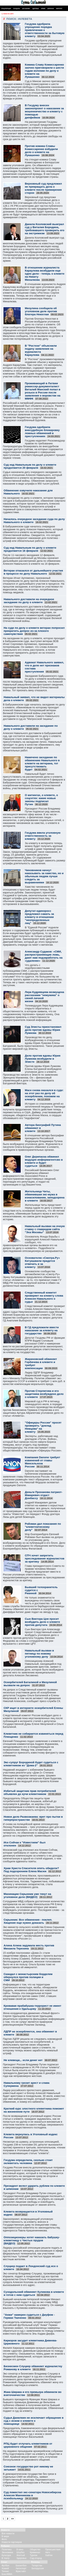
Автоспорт (21, 2568)
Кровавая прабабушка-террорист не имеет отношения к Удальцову (32, 2007)
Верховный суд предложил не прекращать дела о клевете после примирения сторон (43, 188)
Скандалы (16, 8)
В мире (5, 2536)
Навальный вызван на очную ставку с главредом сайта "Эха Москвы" (45, 1229)
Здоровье (35, 8)
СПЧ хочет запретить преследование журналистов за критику (44, 1558)
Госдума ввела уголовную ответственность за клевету (42, 835)
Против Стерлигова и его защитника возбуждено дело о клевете (44, 1393)
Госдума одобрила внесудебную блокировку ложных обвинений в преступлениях (42, 431)
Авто (47, 2552)
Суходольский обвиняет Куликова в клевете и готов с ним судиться (34, 2293)
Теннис (5, 2571)
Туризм (33, 2555)
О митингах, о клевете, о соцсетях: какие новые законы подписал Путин (41, 799)
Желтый (21, 2555)
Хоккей (5, 2568)
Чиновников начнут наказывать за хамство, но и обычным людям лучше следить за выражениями (44, 876)
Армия (43, 8)
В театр (5, 2558)
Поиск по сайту (7, 14)
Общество (35, 2549)
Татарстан (37, 2565)
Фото (4, 2539)
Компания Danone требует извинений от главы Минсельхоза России (42, 1462)
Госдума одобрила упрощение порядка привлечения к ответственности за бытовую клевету (44, 30)
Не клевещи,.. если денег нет (23, 2060)
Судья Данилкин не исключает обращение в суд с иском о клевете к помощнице (33, 2420)
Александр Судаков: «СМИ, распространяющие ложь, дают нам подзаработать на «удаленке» (44, 956)
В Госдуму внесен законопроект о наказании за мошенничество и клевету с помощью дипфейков (44, 111)
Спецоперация (6, 8)
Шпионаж (50, 8)
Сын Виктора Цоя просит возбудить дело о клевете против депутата (42, 1621)
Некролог (59, 8)
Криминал (35, 2552)
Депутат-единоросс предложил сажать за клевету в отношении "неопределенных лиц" (39, 917)
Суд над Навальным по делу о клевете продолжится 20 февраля (30, 466)
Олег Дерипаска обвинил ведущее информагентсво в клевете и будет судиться (44, 1161)
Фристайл (21, 2571)
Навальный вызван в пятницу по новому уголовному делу (39, 1653)
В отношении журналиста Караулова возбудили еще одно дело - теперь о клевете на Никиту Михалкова (44, 273)
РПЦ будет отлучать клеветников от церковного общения (28, 2445)
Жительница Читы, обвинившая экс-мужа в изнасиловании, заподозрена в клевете (44, 1196)
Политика (7, 2549)
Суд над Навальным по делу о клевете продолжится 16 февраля (30, 549)
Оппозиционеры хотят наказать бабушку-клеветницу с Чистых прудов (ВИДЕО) (32, 2240)
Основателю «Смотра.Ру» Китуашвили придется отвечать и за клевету (42, 1262)
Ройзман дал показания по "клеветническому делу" (43, 1526)
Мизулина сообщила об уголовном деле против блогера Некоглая (41, 311)
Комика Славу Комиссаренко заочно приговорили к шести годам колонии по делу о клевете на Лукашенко (44, 70)
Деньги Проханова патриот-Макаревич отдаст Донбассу (43, 1495)
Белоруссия (38, 2568)
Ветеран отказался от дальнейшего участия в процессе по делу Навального (33, 572)
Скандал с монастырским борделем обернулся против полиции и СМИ (28, 1977)
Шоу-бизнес (26, 8)
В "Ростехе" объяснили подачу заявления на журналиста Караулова (41, 350)
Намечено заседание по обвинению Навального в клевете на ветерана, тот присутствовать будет (42, 763)
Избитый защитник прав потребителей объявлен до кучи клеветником (30, 1792)
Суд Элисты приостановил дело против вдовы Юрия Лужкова (43, 1029)
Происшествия (52, 2549)
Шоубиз (20, 2552)
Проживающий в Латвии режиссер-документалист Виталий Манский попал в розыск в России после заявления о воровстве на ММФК (42, 391)
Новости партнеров (12, 2542)
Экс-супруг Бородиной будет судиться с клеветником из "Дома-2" (31, 1764)
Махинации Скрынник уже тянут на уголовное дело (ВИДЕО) (27, 1895)
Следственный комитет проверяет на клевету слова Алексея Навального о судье (44, 1297)
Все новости (8, 2533)
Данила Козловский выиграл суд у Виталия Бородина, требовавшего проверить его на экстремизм (44, 229)
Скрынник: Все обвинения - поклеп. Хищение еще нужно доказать (28, 1921)
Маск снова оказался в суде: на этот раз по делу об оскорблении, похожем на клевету (44, 1095)
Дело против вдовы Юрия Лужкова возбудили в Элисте (42, 1058)
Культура (6, 2555)
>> (12, 2518)
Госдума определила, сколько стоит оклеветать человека (28, 2161)
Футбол (5, 2565)
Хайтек (48, 2555)
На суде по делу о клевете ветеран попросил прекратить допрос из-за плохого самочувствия (34, 630)
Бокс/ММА (7, 2574)
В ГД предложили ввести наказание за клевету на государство (42, 1330)
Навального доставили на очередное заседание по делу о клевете (29, 601)
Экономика (7, 2552)
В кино (20, 2549)
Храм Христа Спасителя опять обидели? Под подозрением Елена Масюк (31, 1870)
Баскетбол (21, 2565)
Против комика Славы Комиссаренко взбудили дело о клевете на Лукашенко (41, 150)
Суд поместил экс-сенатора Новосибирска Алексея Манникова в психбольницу (32, 2495)
